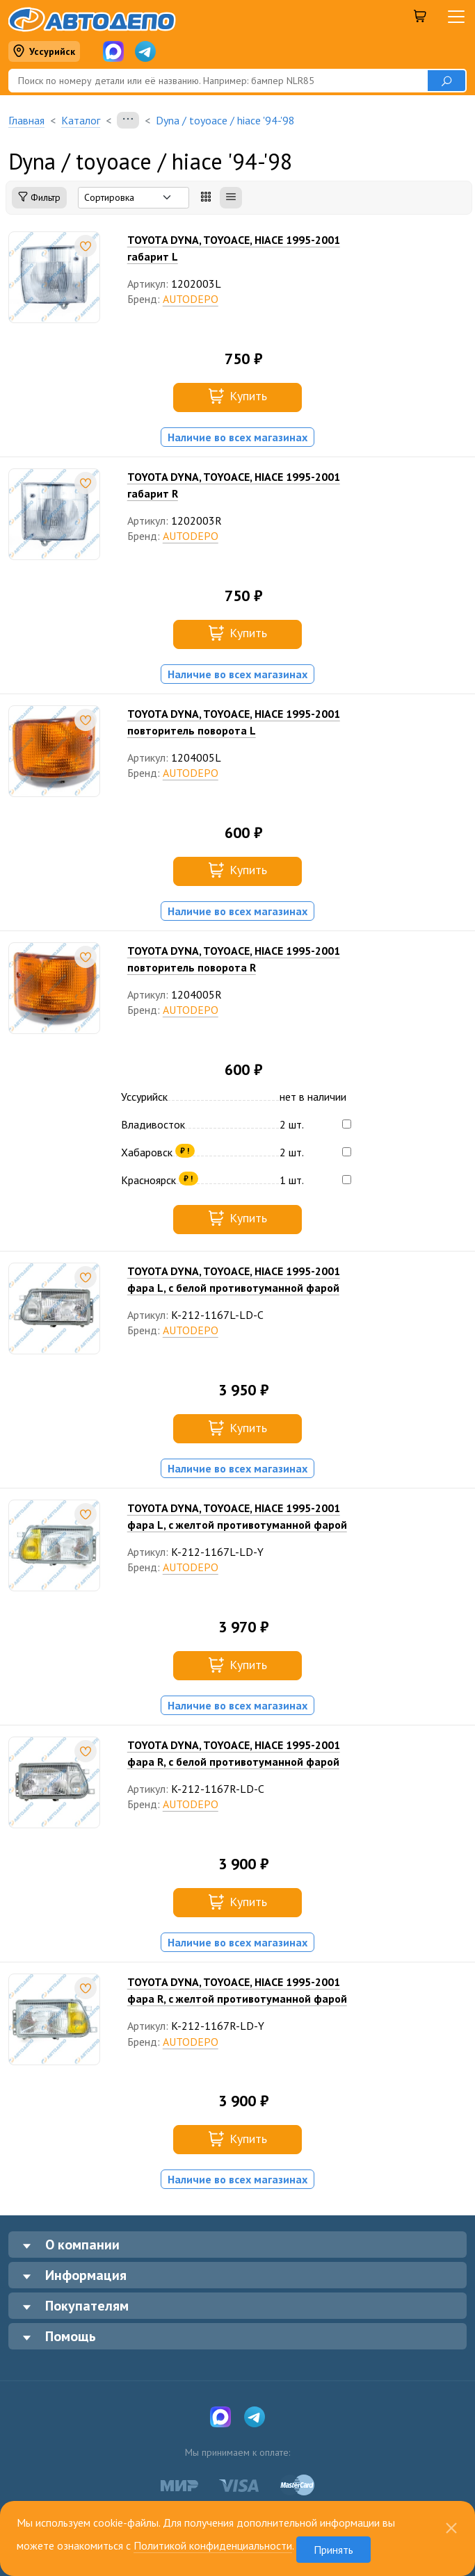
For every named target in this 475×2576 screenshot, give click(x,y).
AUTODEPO (190, 299)
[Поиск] (217, 80)
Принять (333, 2550)
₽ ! (184, 1150)
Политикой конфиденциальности (213, 2545)
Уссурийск (44, 51)
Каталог (80, 120)
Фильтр (39, 197)
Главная (26, 120)
